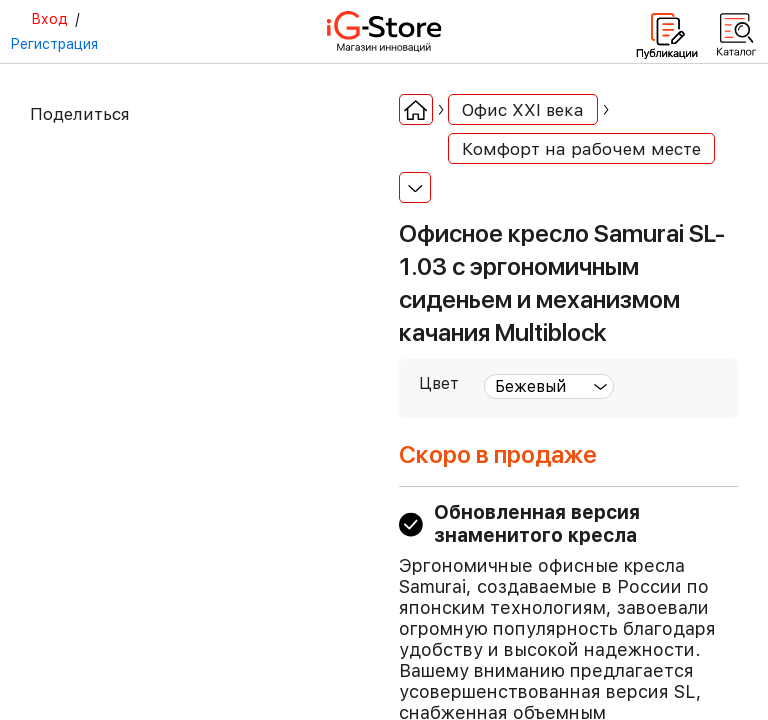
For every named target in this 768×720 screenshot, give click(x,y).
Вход (49, 19)
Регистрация (54, 44)
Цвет (439, 383)
